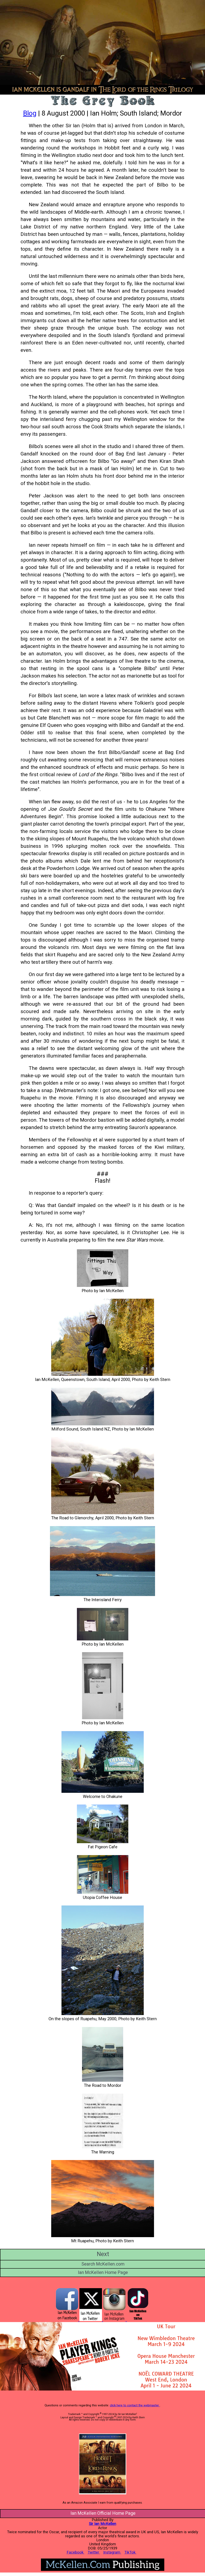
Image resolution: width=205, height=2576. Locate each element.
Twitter (94, 2552)
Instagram (112, 2552)
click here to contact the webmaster (135, 2405)
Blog (29, 113)
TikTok (130, 2552)
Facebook (76, 2552)
